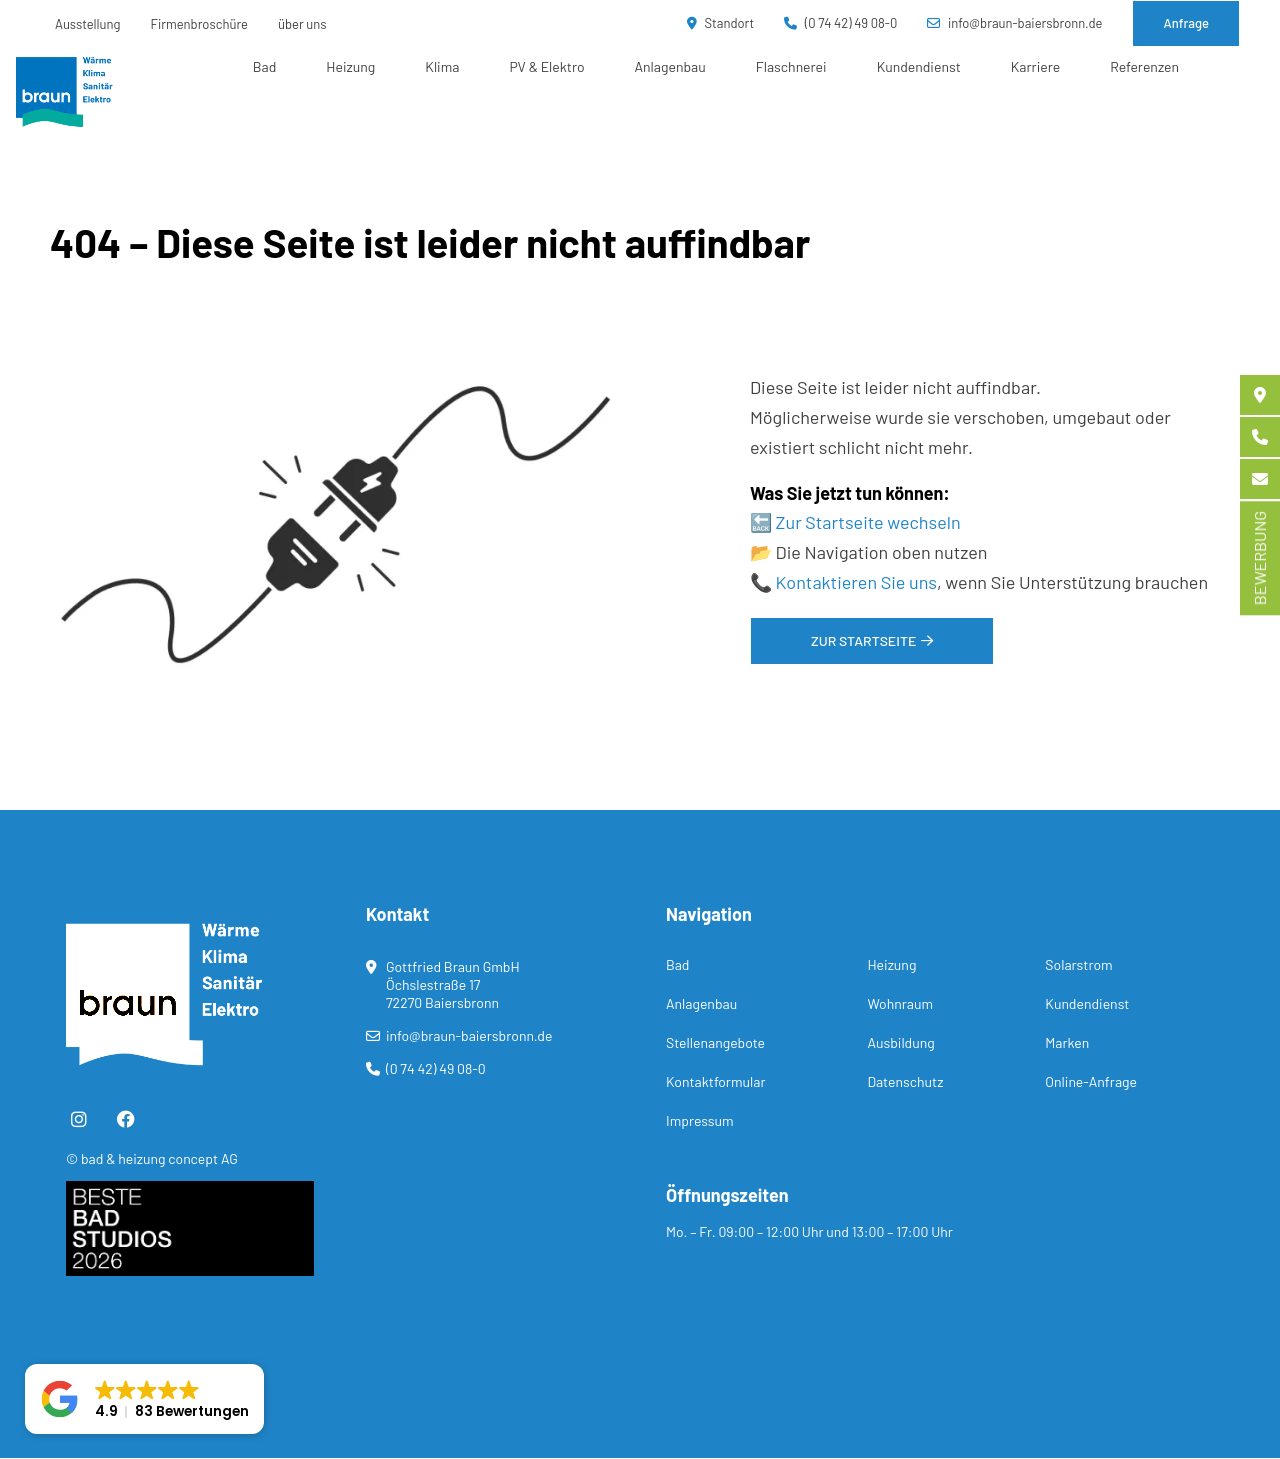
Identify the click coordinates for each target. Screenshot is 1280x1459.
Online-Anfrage (1091, 1081)
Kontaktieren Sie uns (856, 582)
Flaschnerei (791, 66)
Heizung (350, 66)
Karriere (1035, 66)
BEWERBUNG (1259, 558)
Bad (265, 66)
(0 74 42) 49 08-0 (840, 23)
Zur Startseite (863, 640)
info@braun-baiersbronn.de (1014, 23)
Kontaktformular (715, 1081)
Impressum (700, 1120)
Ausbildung (900, 1042)
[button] (144, 1399)
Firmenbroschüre (200, 24)
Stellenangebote (715, 1042)
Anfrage (1186, 23)
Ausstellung (88, 24)
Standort (720, 23)
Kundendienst (919, 66)
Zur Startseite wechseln (868, 522)
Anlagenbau (670, 66)
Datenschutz (905, 1081)
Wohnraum (900, 1003)
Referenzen (1144, 66)
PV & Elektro (546, 66)
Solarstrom (1078, 964)
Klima (442, 66)
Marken (1067, 1042)
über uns (302, 24)
